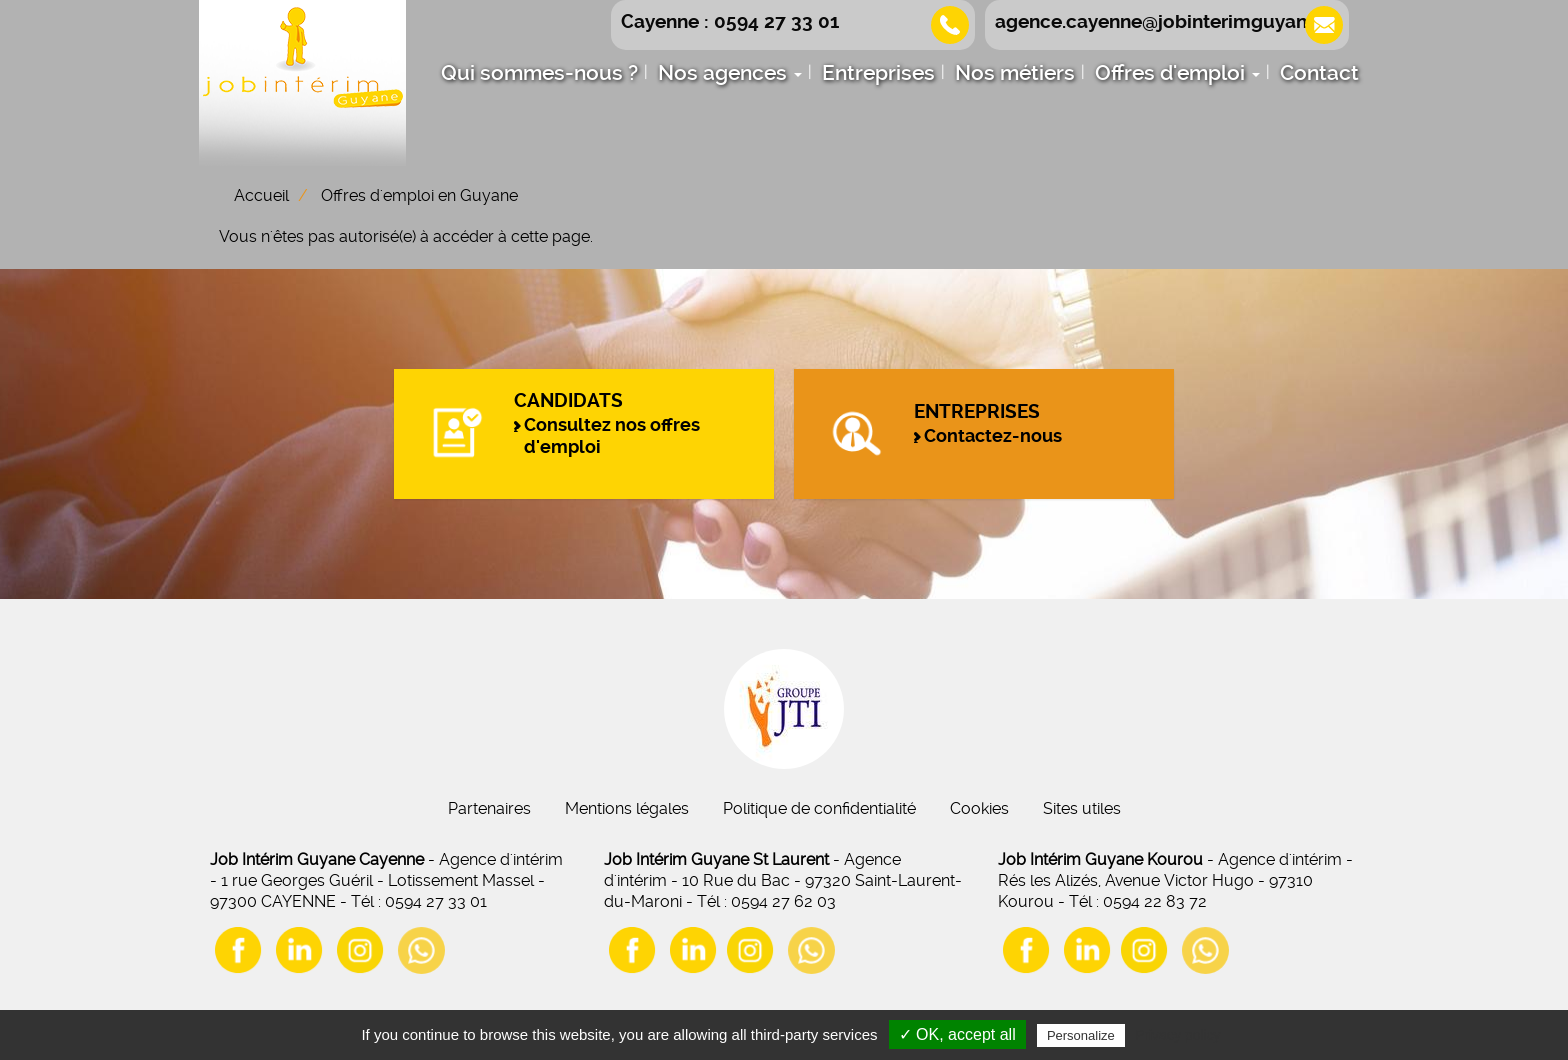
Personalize (1081, 1035)
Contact (1319, 73)
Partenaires (489, 808)
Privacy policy (1178, 1035)
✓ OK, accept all (957, 1034)
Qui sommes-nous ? (539, 73)
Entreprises (878, 73)
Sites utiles (1082, 808)
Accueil (261, 195)
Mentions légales (627, 808)
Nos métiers (1015, 73)
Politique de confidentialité (819, 808)
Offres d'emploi (1177, 73)
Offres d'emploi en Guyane (419, 195)
